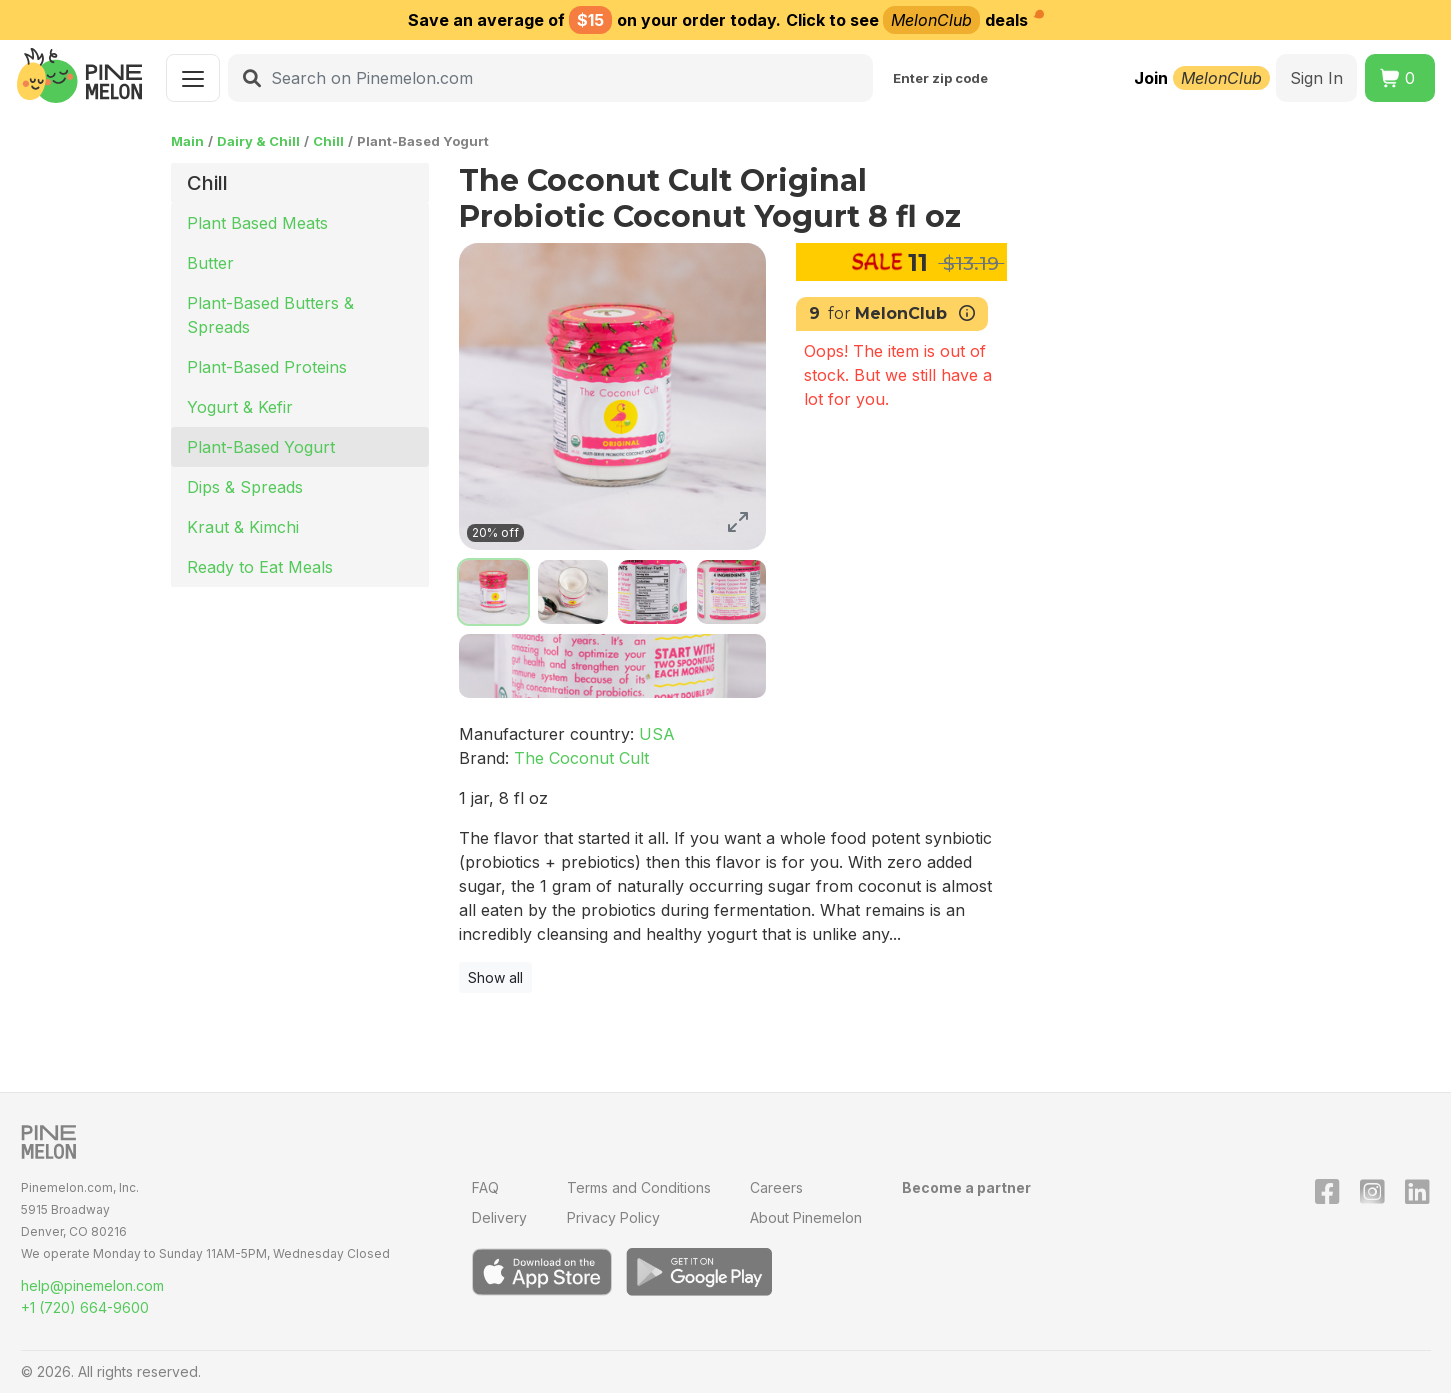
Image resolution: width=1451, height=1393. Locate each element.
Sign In (1316, 78)
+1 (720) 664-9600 (85, 1307)
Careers (776, 1187)
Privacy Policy (613, 1217)
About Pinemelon (806, 1217)
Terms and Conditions (639, 1187)
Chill (328, 141)
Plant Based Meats (257, 223)
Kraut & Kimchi (243, 527)
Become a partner (966, 1187)
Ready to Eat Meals (260, 567)
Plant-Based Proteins (267, 367)
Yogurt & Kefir (240, 407)
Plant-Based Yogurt (261, 447)
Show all (495, 977)
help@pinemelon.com (92, 1285)
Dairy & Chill (258, 141)
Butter (210, 263)
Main (187, 141)
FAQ (485, 1187)
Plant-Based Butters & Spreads (270, 315)
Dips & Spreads (245, 487)
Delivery (499, 1217)
